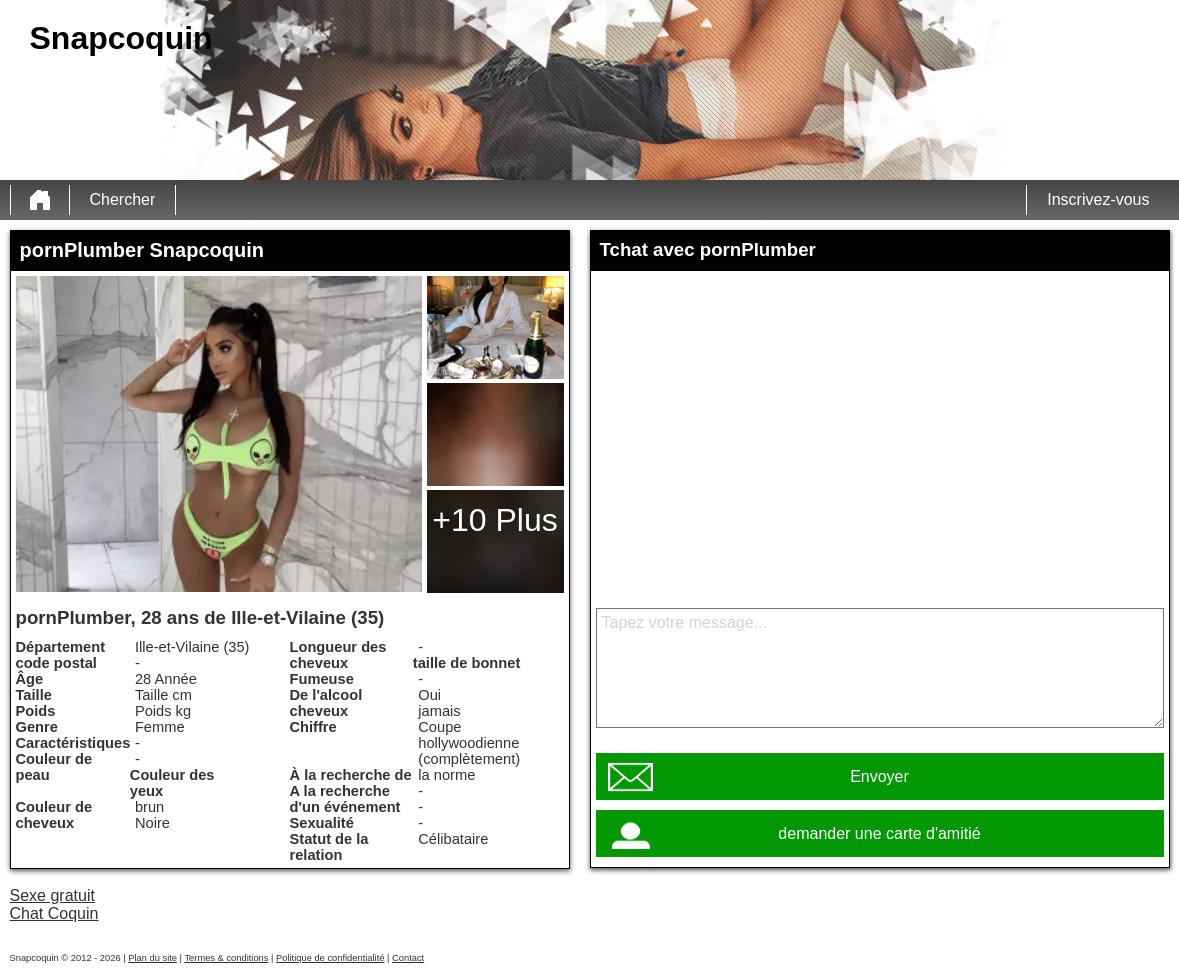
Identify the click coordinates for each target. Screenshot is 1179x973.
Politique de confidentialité (330, 958)
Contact (408, 958)
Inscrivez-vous (1098, 199)
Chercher (123, 199)
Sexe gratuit (52, 895)
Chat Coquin (54, 913)
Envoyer (879, 776)
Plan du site (152, 958)
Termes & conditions (226, 958)
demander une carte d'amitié (879, 833)
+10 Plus (494, 520)
